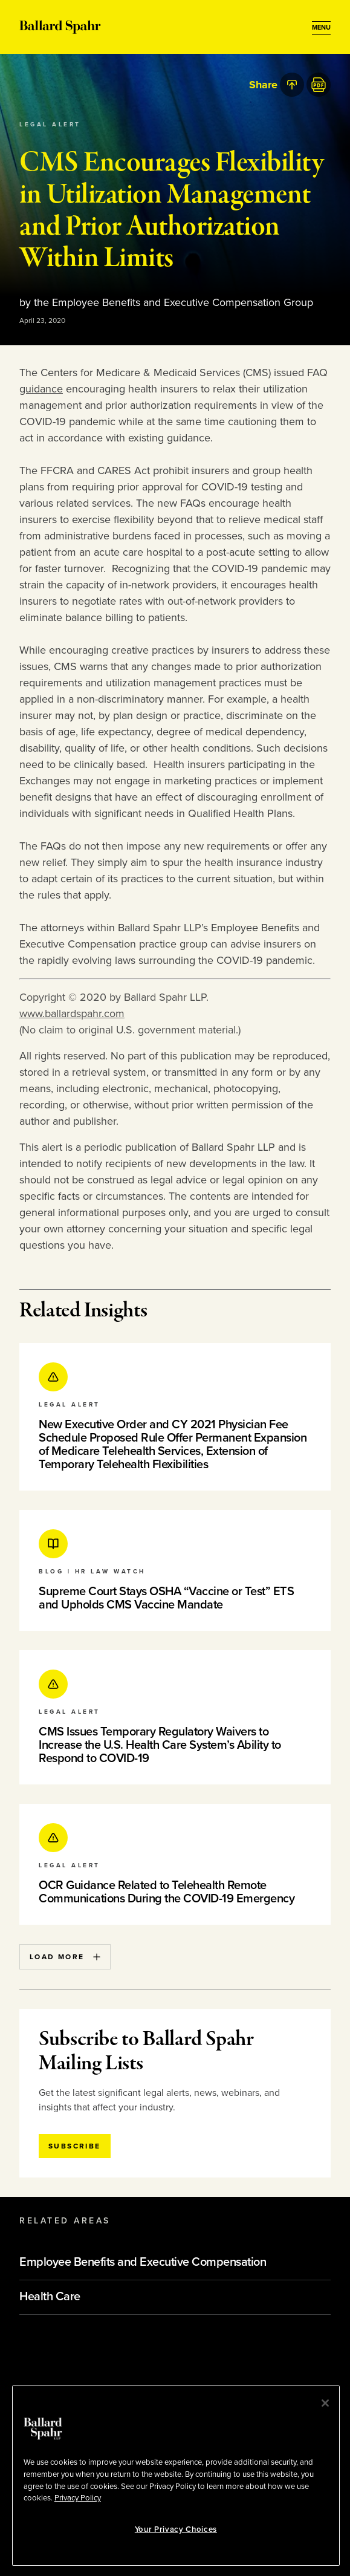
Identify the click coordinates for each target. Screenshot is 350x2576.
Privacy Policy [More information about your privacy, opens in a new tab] (77, 2498)
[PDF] (318, 85)
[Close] (325, 2403)
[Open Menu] (321, 27)
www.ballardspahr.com (72, 1013)
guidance (41, 388)
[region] (175, 2475)
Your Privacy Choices (176, 2529)
